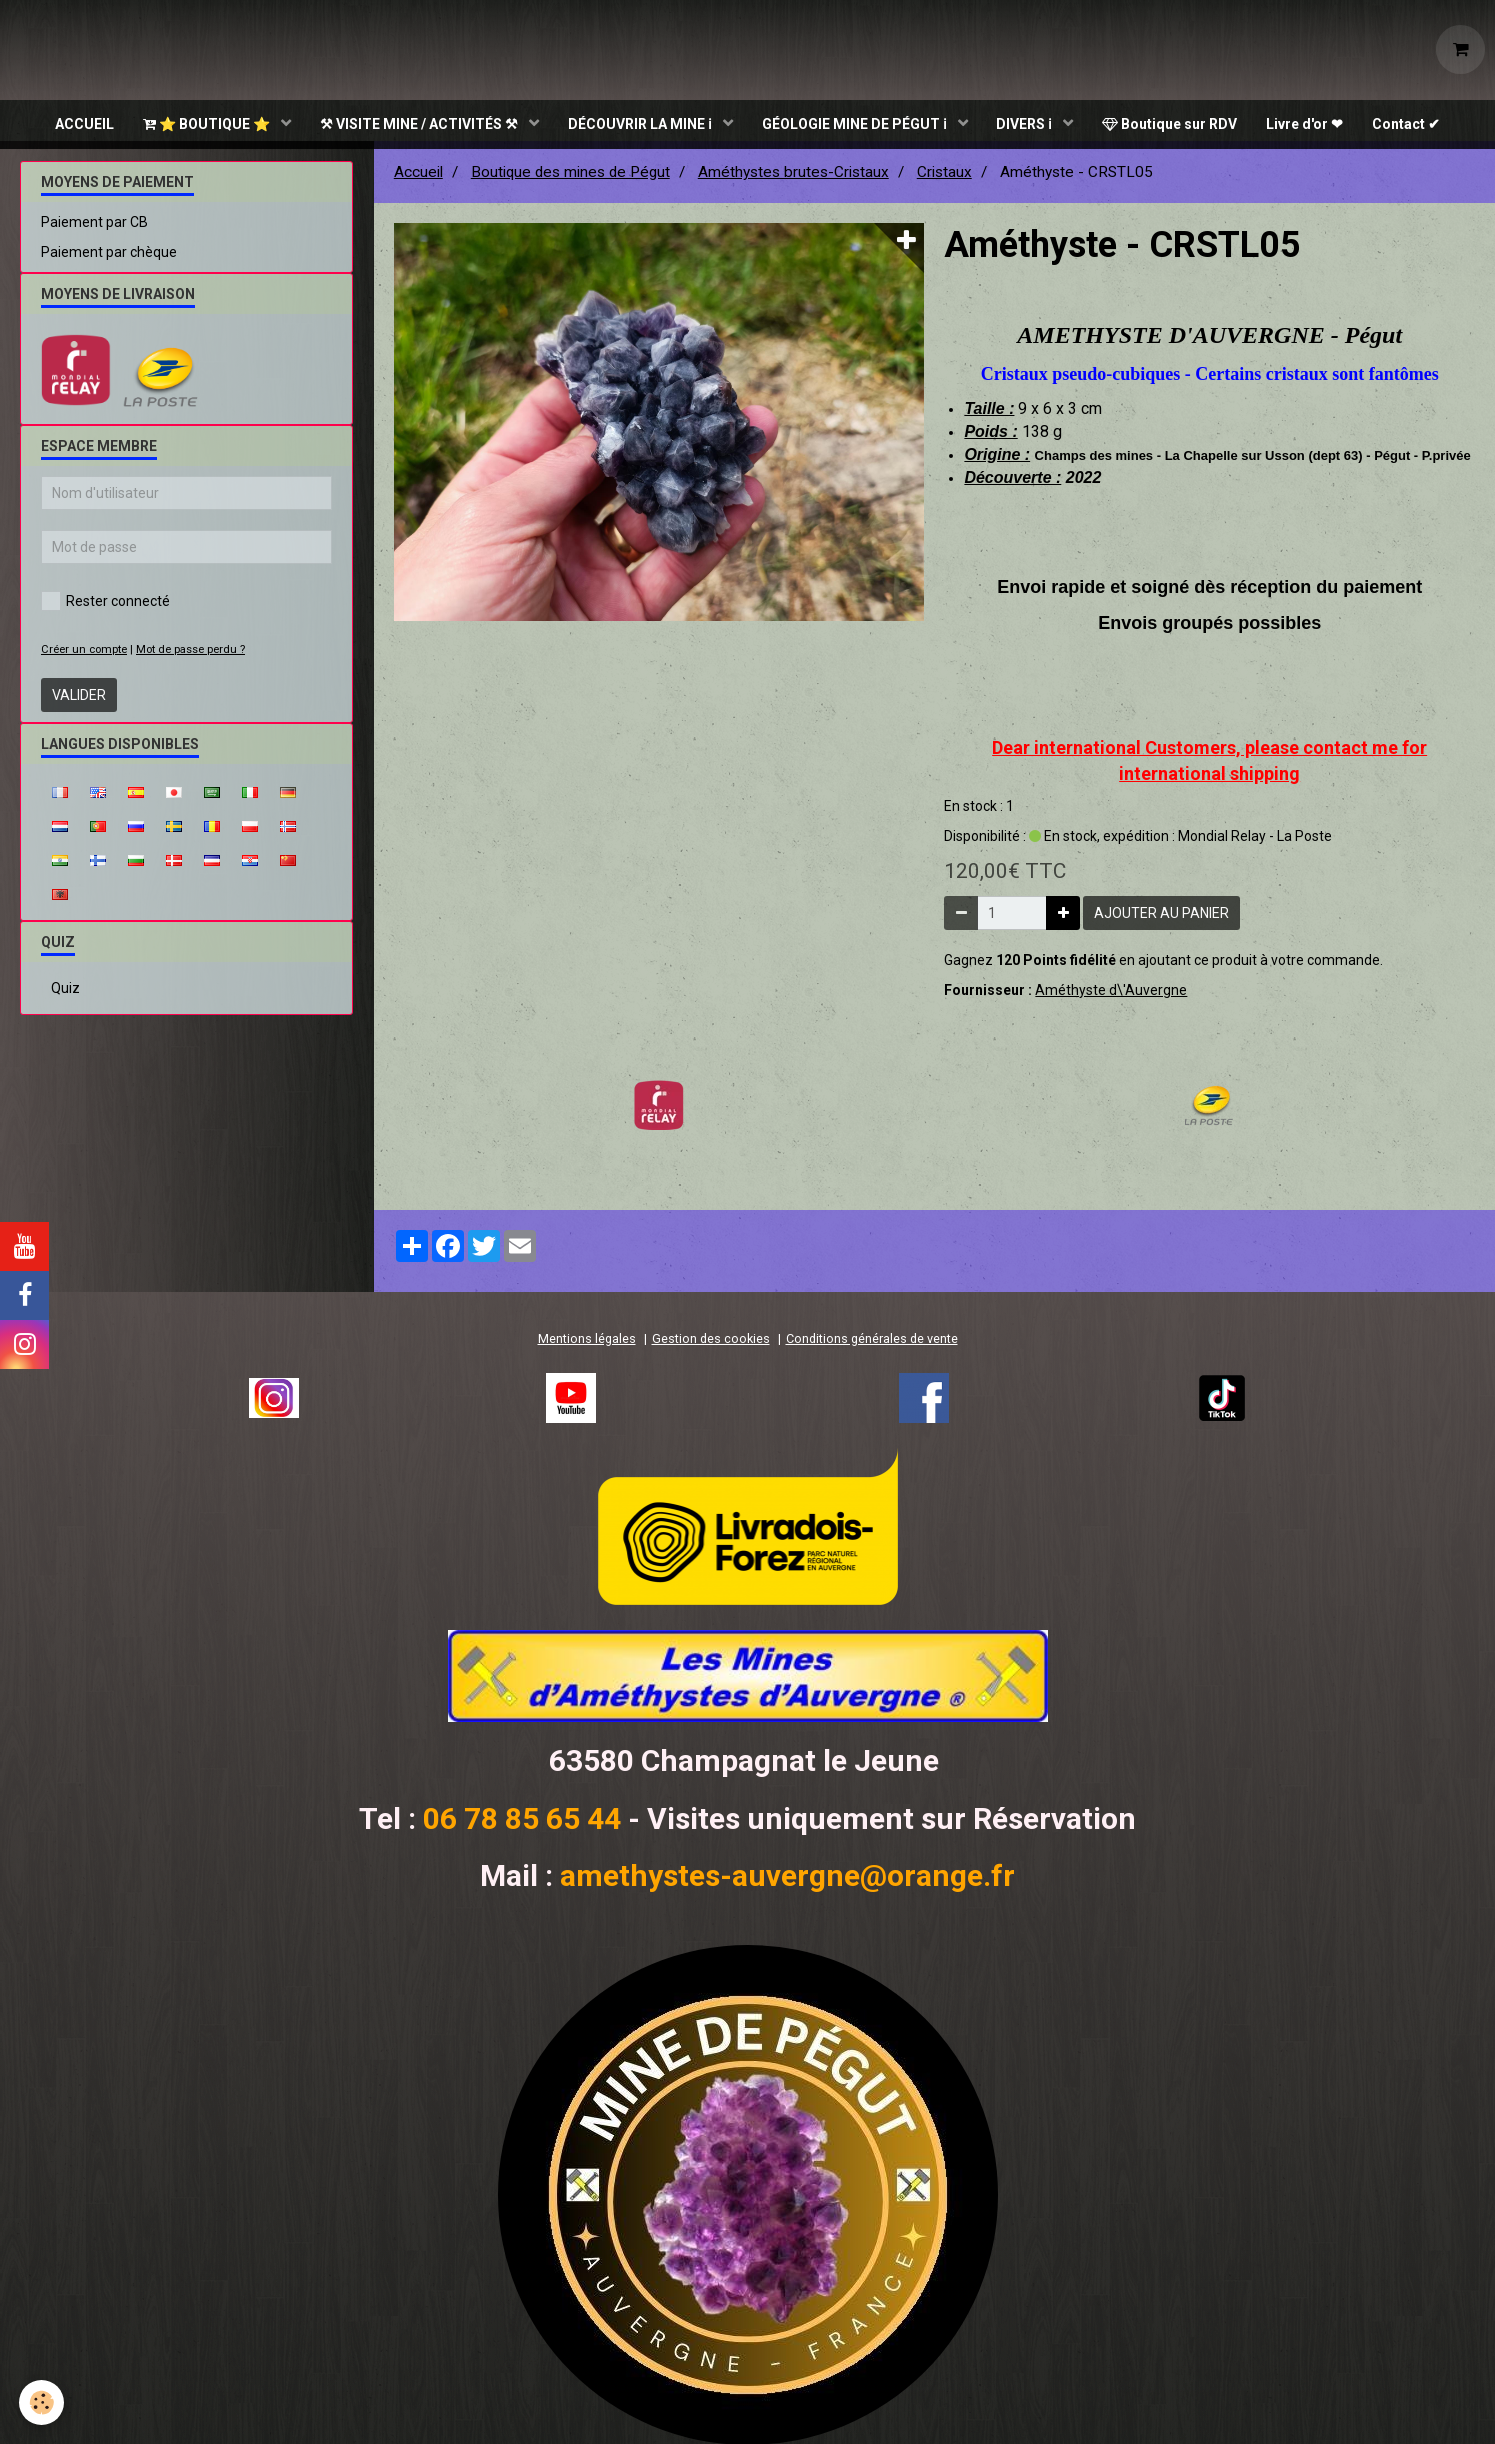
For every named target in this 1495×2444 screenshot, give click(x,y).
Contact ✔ (1411, 125)
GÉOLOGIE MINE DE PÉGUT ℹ (856, 125)
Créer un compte (84, 658)
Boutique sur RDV (1172, 125)
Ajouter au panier (1161, 922)
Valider (79, 704)
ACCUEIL (80, 125)
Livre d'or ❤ (1308, 125)
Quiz (65, 997)
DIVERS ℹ (1027, 125)
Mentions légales (587, 1347)
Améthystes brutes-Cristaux (793, 181)
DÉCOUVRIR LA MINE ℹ (640, 125)
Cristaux (944, 181)
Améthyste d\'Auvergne (1111, 999)
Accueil (418, 181)
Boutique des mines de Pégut (570, 181)
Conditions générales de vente (872, 1347)
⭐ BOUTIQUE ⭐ (205, 125)
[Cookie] (42, 2402)
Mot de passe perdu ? (190, 658)
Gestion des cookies (711, 1347)
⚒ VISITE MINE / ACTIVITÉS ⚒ (418, 125)
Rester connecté (105, 610)
